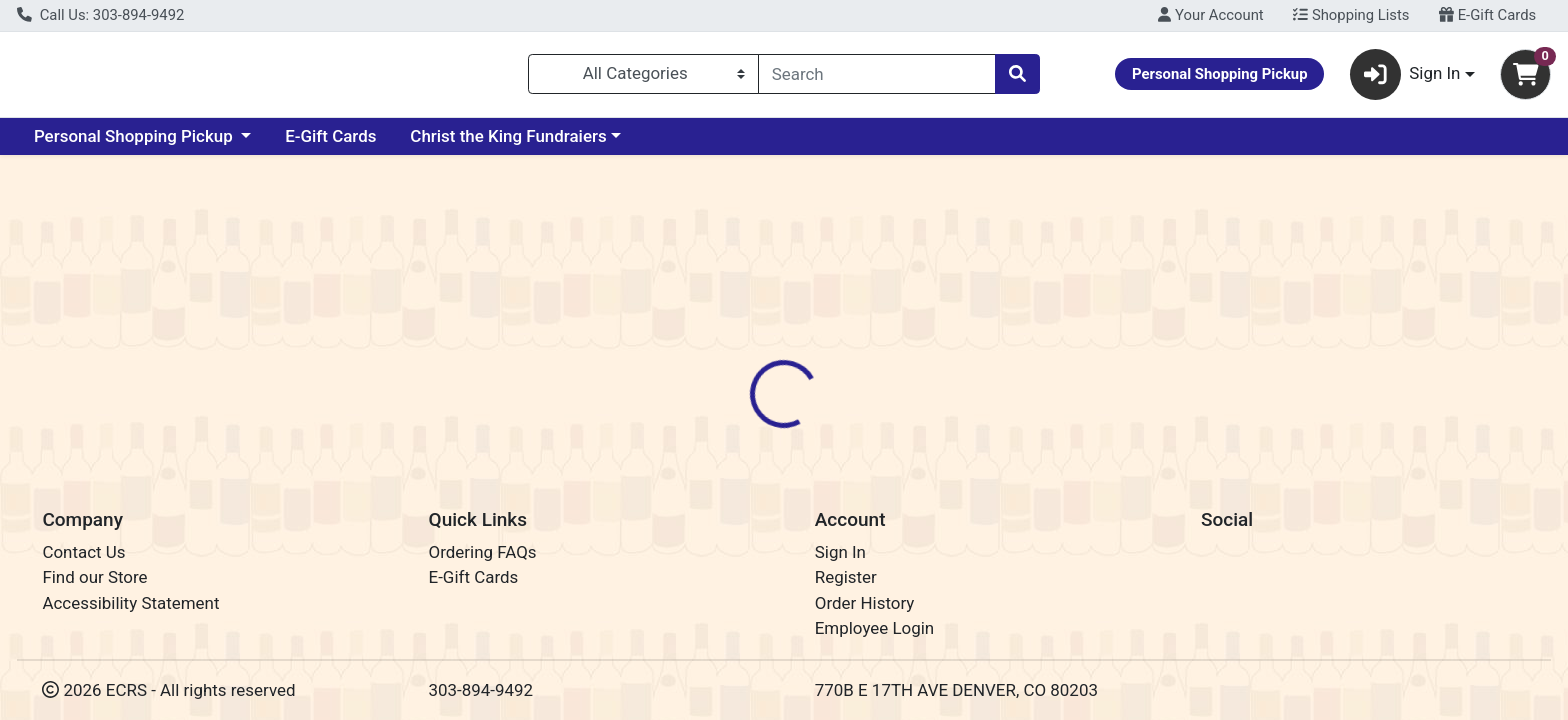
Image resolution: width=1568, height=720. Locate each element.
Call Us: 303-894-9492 (100, 15)
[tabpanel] (1110, 483)
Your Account (1210, 15)
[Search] (877, 78)
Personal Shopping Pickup (135, 144)
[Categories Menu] (643, 78)
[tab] (709, 394)
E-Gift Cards (1487, 15)
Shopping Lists (1351, 15)
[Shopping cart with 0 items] (1525, 78)
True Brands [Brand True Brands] (907, 474)
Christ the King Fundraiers (508, 144)
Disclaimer (803, 395)
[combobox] (877, 78)
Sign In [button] (1405, 78)
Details (709, 395)
